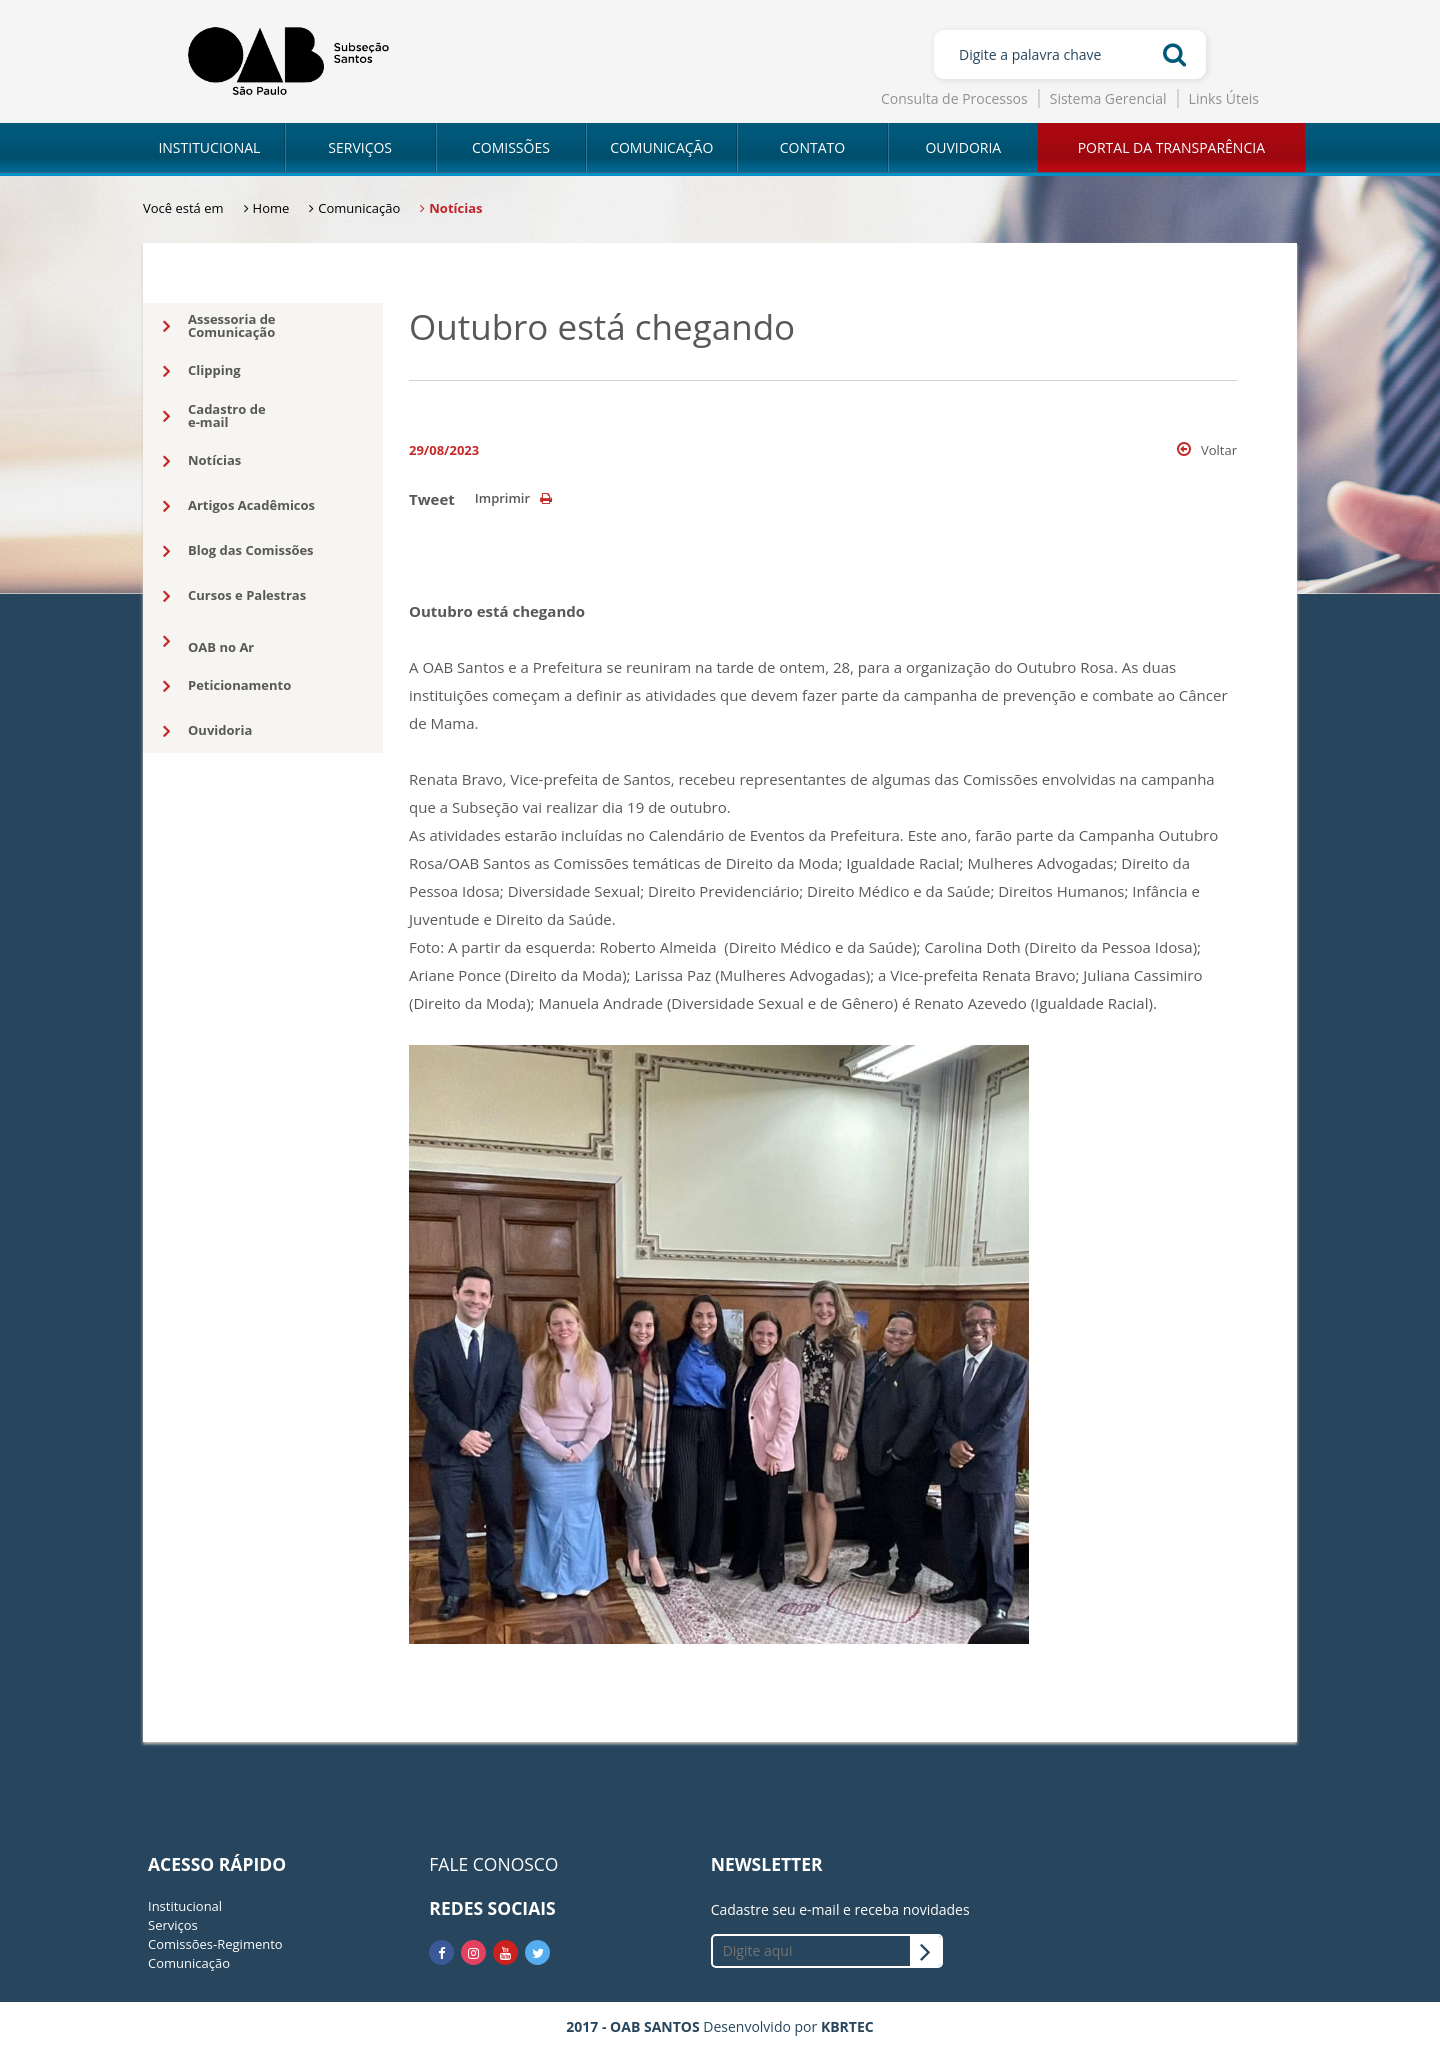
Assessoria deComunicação (219, 325)
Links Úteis (1224, 98)
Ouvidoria (207, 731)
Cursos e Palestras (234, 596)
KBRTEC (847, 2026)
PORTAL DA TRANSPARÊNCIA (1171, 147)
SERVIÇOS (360, 147)
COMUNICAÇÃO (661, 147)
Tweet (432, 499)
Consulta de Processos (954, 98)
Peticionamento (227, 686)
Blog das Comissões (238, 551)
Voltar (1207, 450)
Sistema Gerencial (1108, 98)
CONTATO (812, 147)
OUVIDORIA (963, 147)
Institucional (185, 1906)
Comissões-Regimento (215, 1944)
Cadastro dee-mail (214, 415)
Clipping (202, 371)
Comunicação (189, 1963)
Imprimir (513, 498)
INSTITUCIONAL (209, 147)
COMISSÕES (511, 147)
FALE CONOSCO (493, 1864)
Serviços (173, 1925)
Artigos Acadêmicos (239, 506)
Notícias (202, 461)
